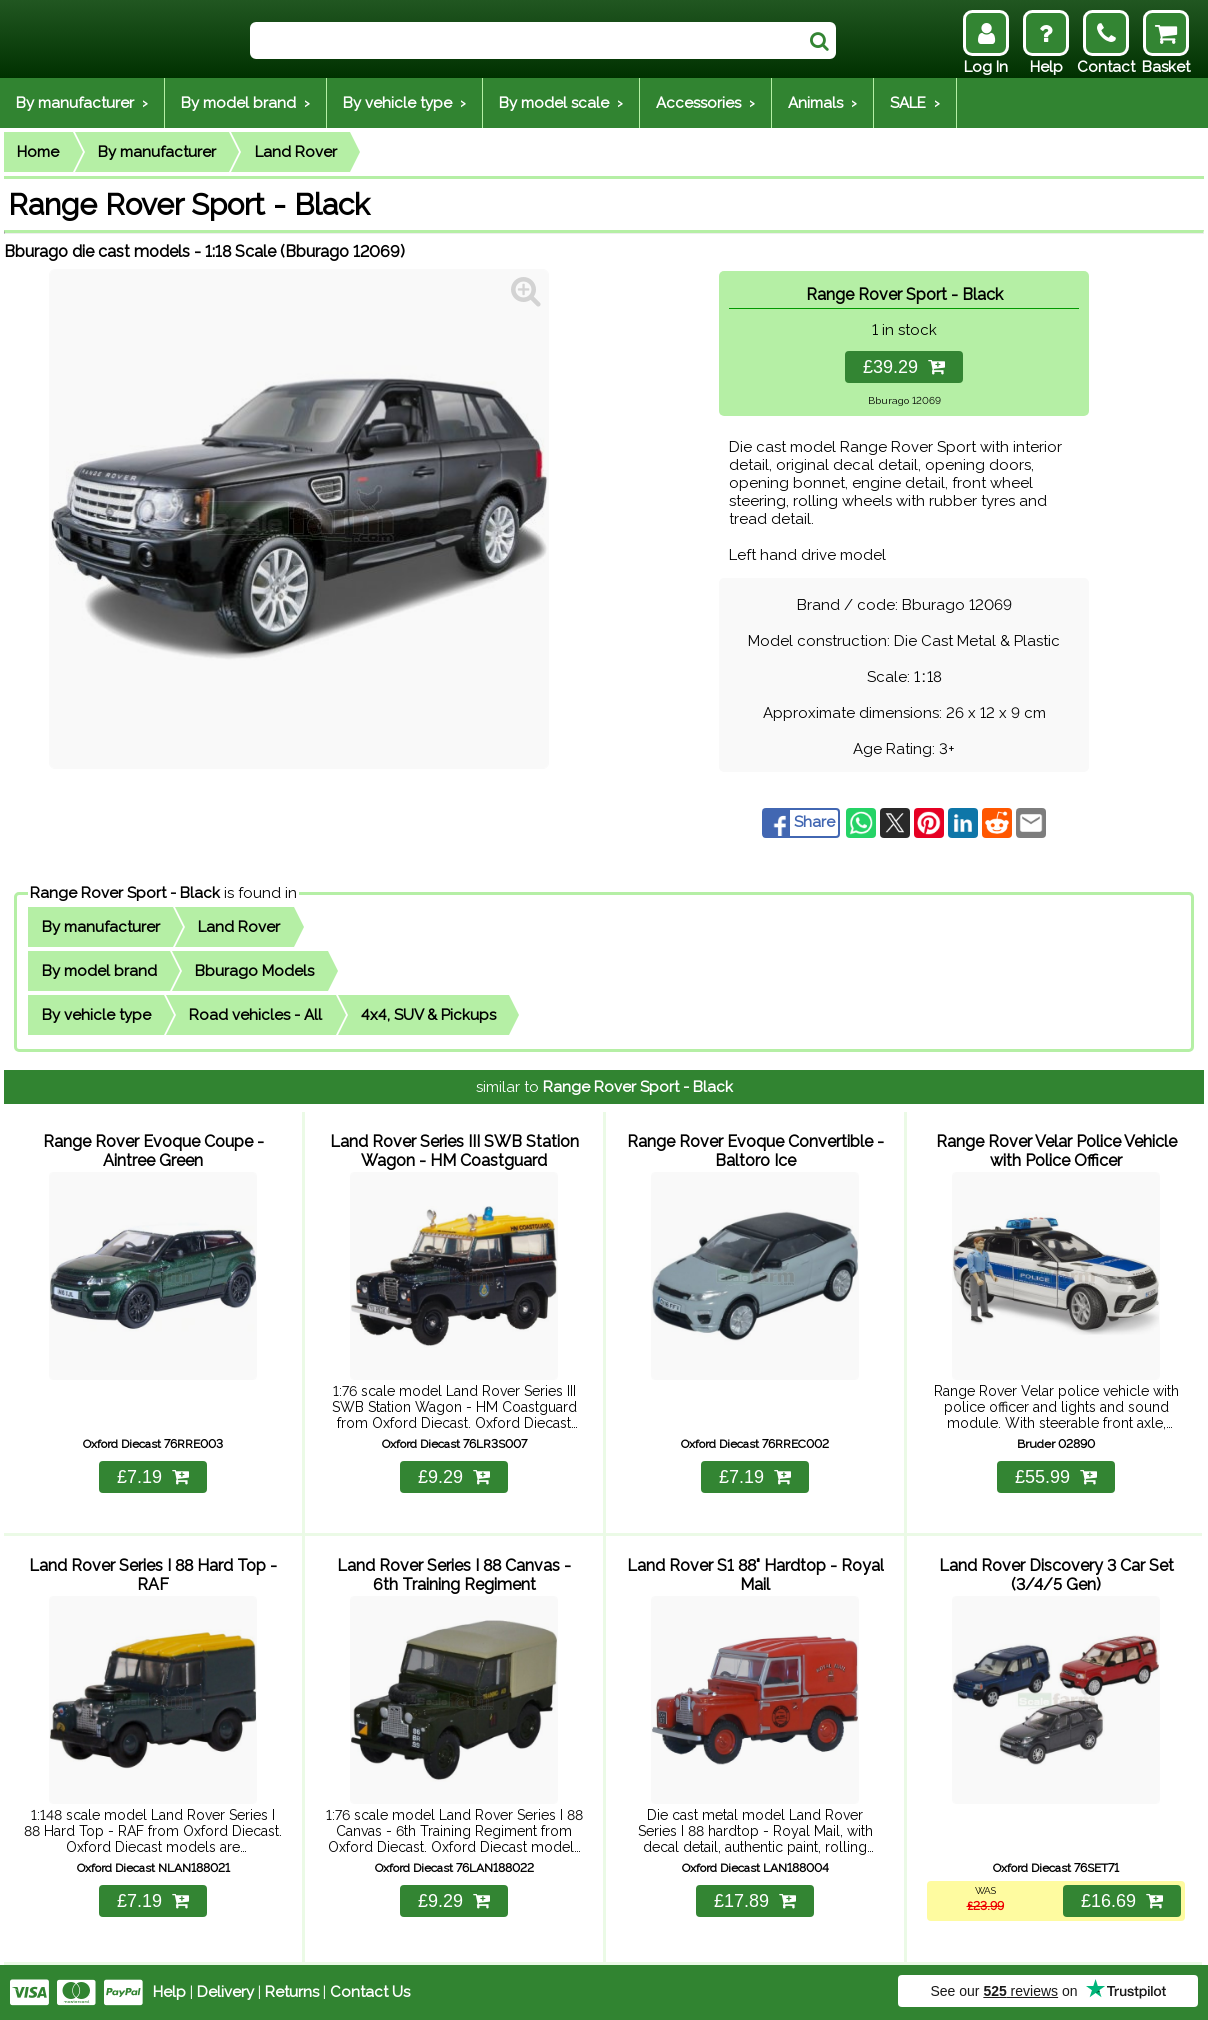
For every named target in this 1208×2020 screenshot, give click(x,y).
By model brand (99, 971)
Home (38, 152)
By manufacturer (157, 152)
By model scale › (561, 103)
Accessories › (705, 103)
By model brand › (245, 103)
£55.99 (1056, 1477)
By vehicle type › (404, 103)
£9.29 (454, 1477)
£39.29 (904, 367)
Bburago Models (254, 971)
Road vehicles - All (255, 1015)
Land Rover (296, 152)
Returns (292, 1992)
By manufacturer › (82, 103)
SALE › (915, 103)
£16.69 (1122, 1901)
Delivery (225, 1992)
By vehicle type (96, 1015)
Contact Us (370, 1992)
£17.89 (755, 1901)
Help (169, 1992)
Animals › (822, 103)
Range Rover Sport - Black (125, 893)
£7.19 (153, 1477)
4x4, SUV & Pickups (428, 1015)
